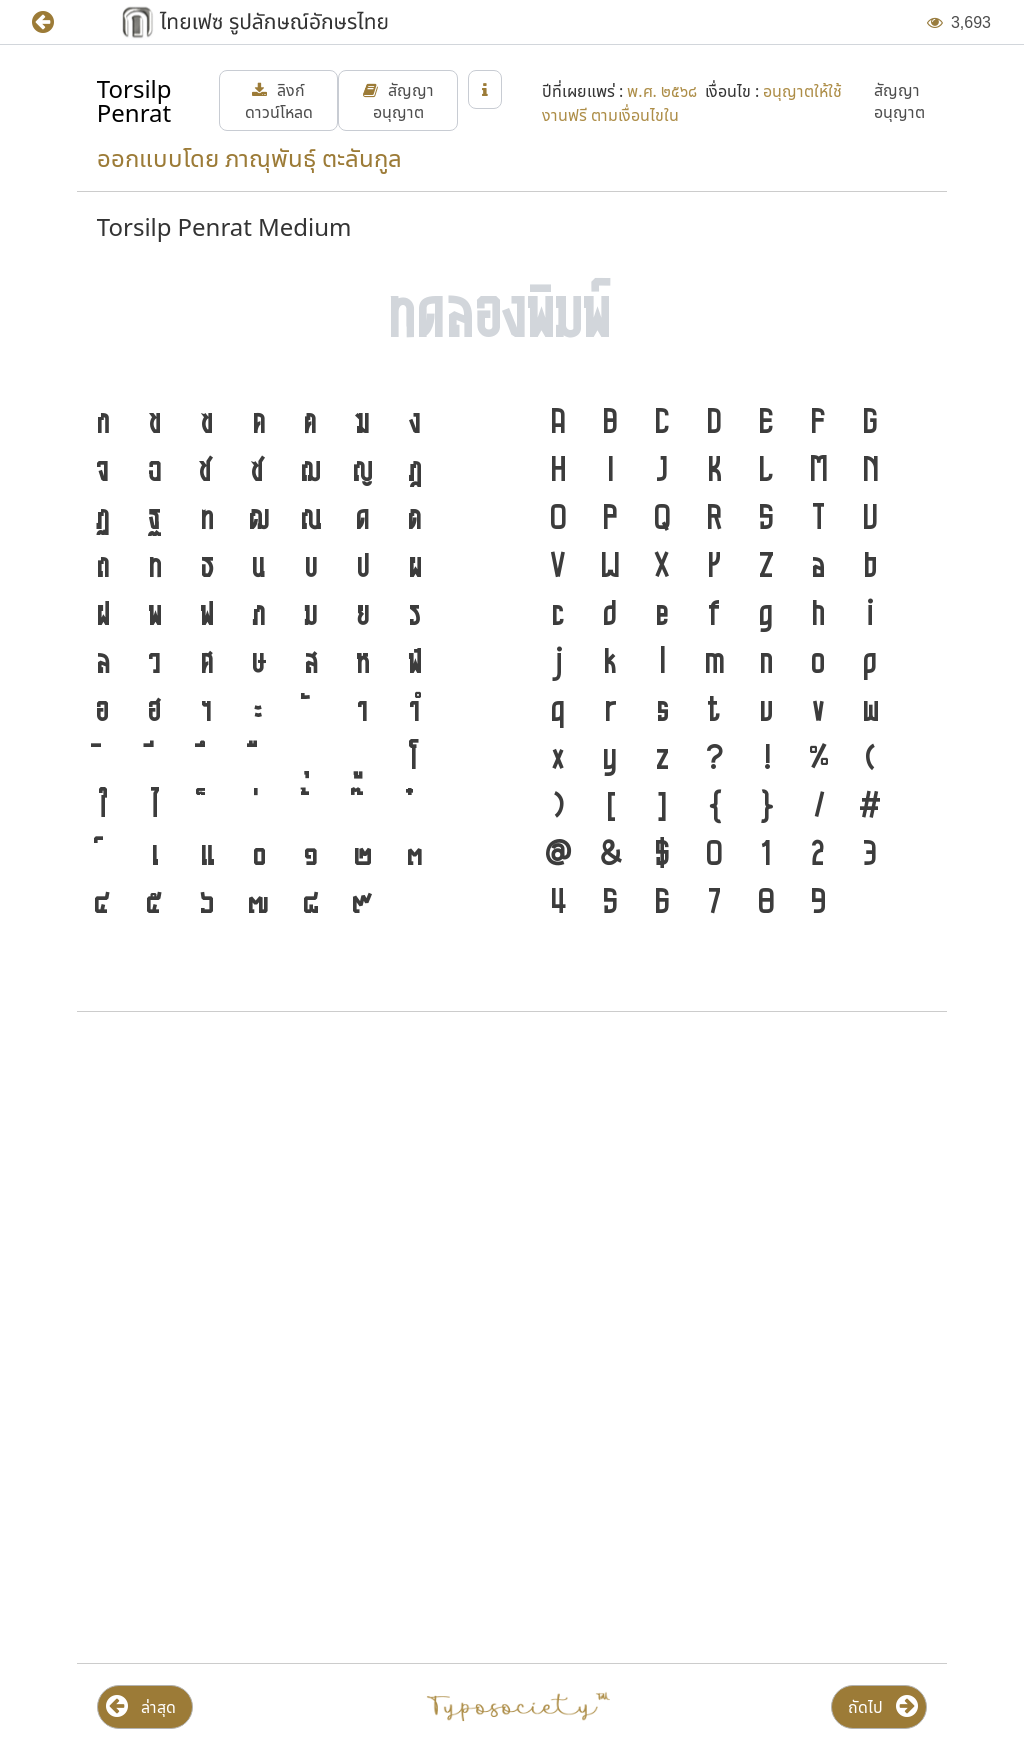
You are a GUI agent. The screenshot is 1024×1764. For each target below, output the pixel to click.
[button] (57, 22)
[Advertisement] (512, 1188)
